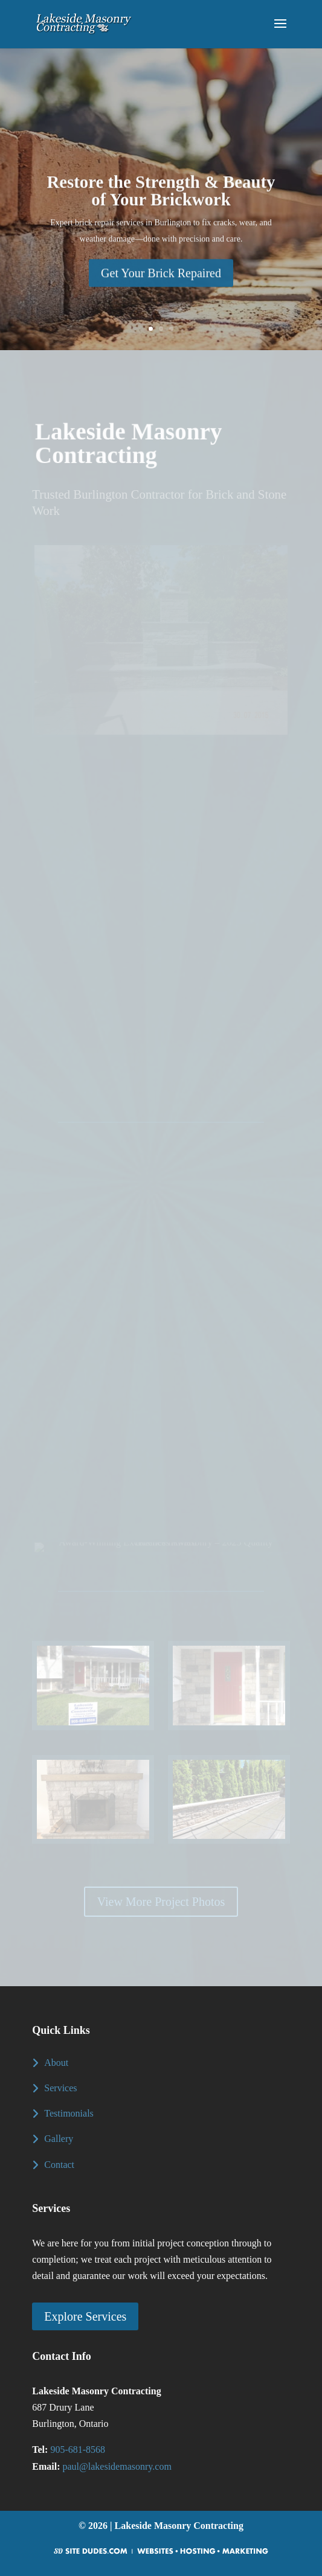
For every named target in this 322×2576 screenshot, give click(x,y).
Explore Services (85, 2316)
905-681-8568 (77, 2449)
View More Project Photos (161, 1901)
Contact (59, 2164)
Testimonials (69, 2113)
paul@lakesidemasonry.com (117, 2466)
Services (60, 2088)
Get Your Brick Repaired (161, 282)
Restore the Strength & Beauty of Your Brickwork (161, 200)
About (56, 2062)
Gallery (58, 2138)
